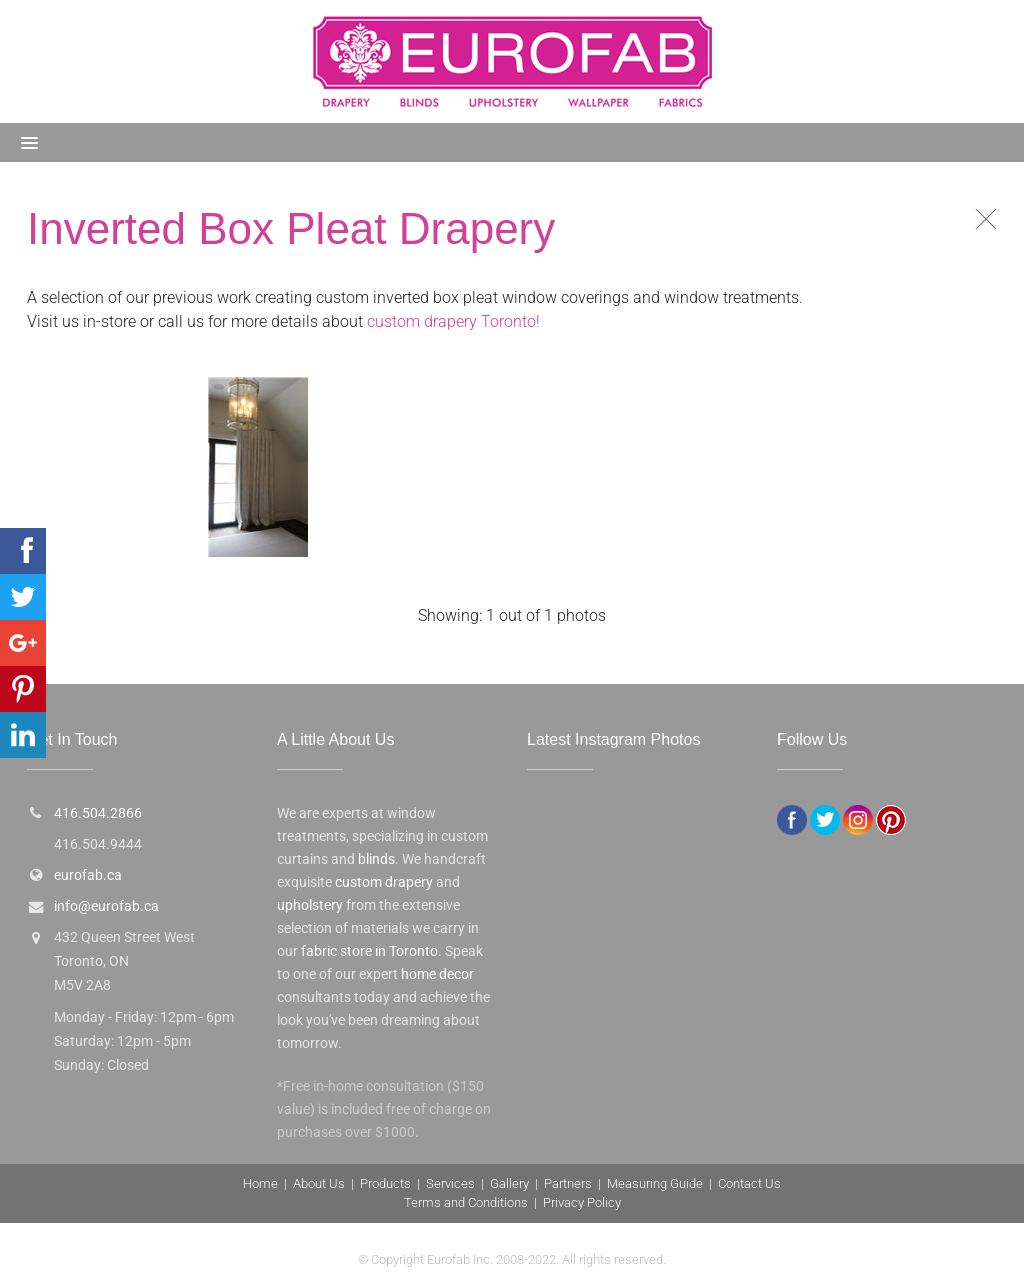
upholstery (310, 905)
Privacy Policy (582, 1202)
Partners (568, 1183)
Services (450, 1183)
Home (260, 1183)
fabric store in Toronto (369, 951)
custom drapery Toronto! (453, 321)
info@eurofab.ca (106, 906)
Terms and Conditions (466, 1202)
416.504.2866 (98, 813)
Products (385, 1183)
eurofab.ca (88, 875)
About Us (319, 1183)
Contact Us (749, 1183)
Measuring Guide (655, 1183)
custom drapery (384, 882)
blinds (376, 859)
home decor (437, 974)
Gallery (509, 1183)
